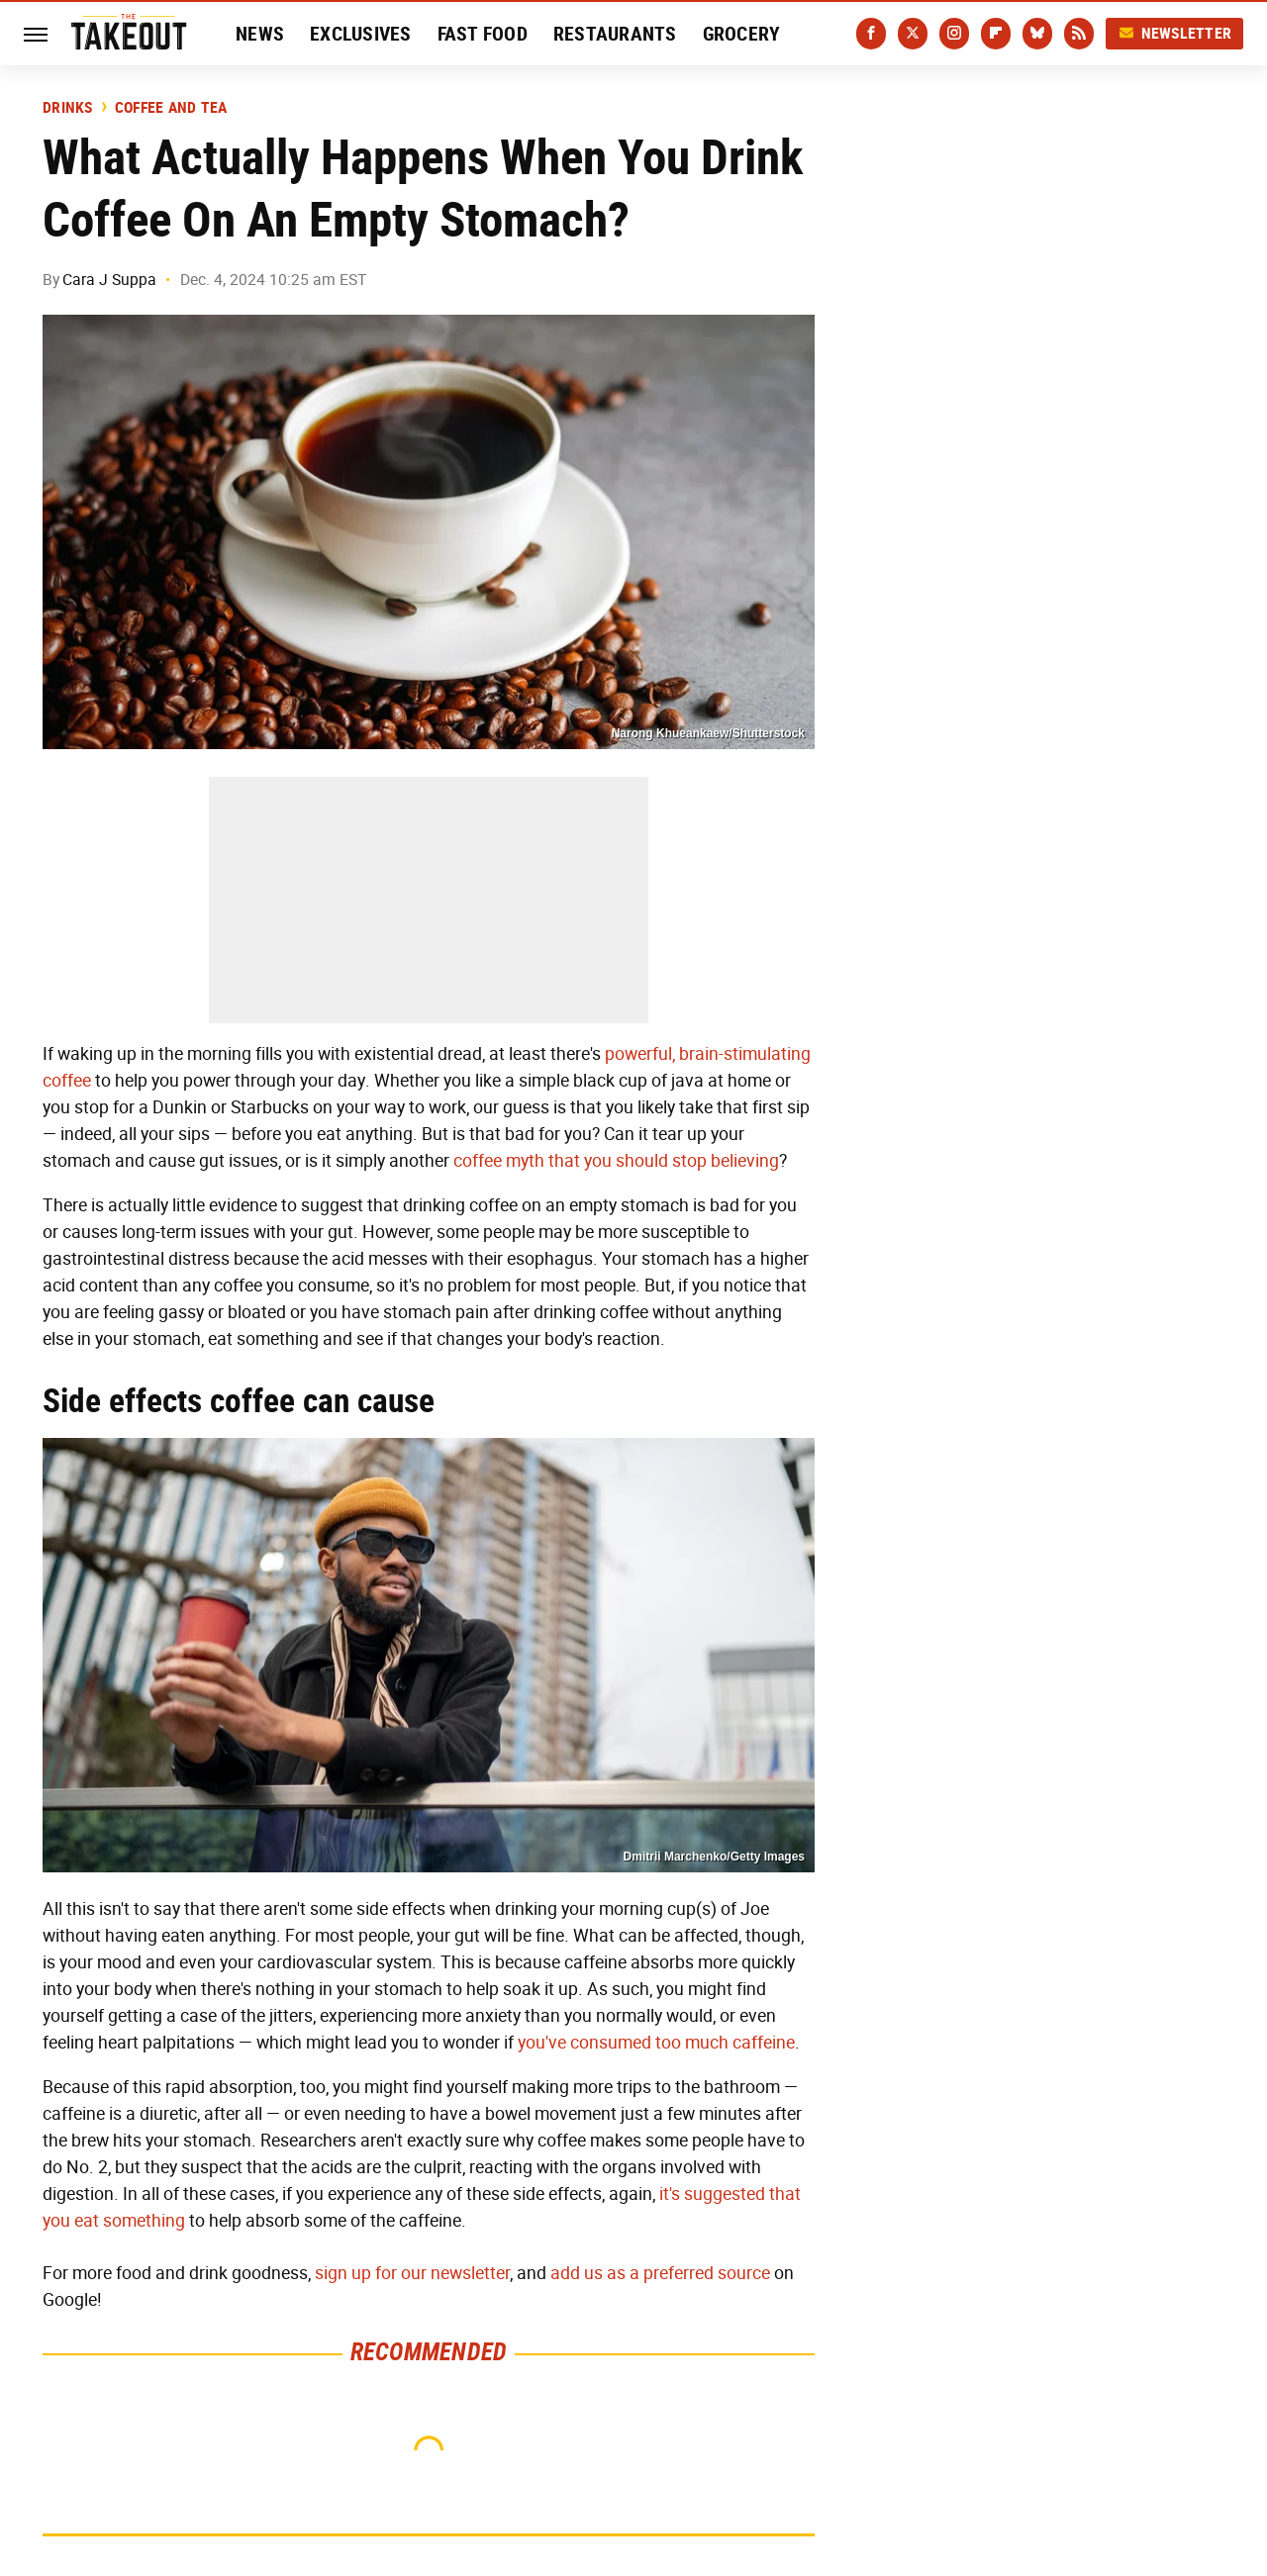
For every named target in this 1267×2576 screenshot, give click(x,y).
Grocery (742, 34)
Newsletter (1175, 33)
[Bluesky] (1037, 33)
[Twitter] (912, 33)
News (260, 34)
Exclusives (361, 34)
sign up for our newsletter (412, 2273)
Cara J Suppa (109, 279)
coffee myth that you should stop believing (616, 1161)
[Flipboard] (996, 33)
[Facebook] (871, 33)
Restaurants (615, 34)
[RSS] (1079, 33)
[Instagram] (954, 33)
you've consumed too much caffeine (656, 2042)
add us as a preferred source (660, 2273)
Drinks (68, 108)
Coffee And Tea (171, 108)
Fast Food (483, 34)
